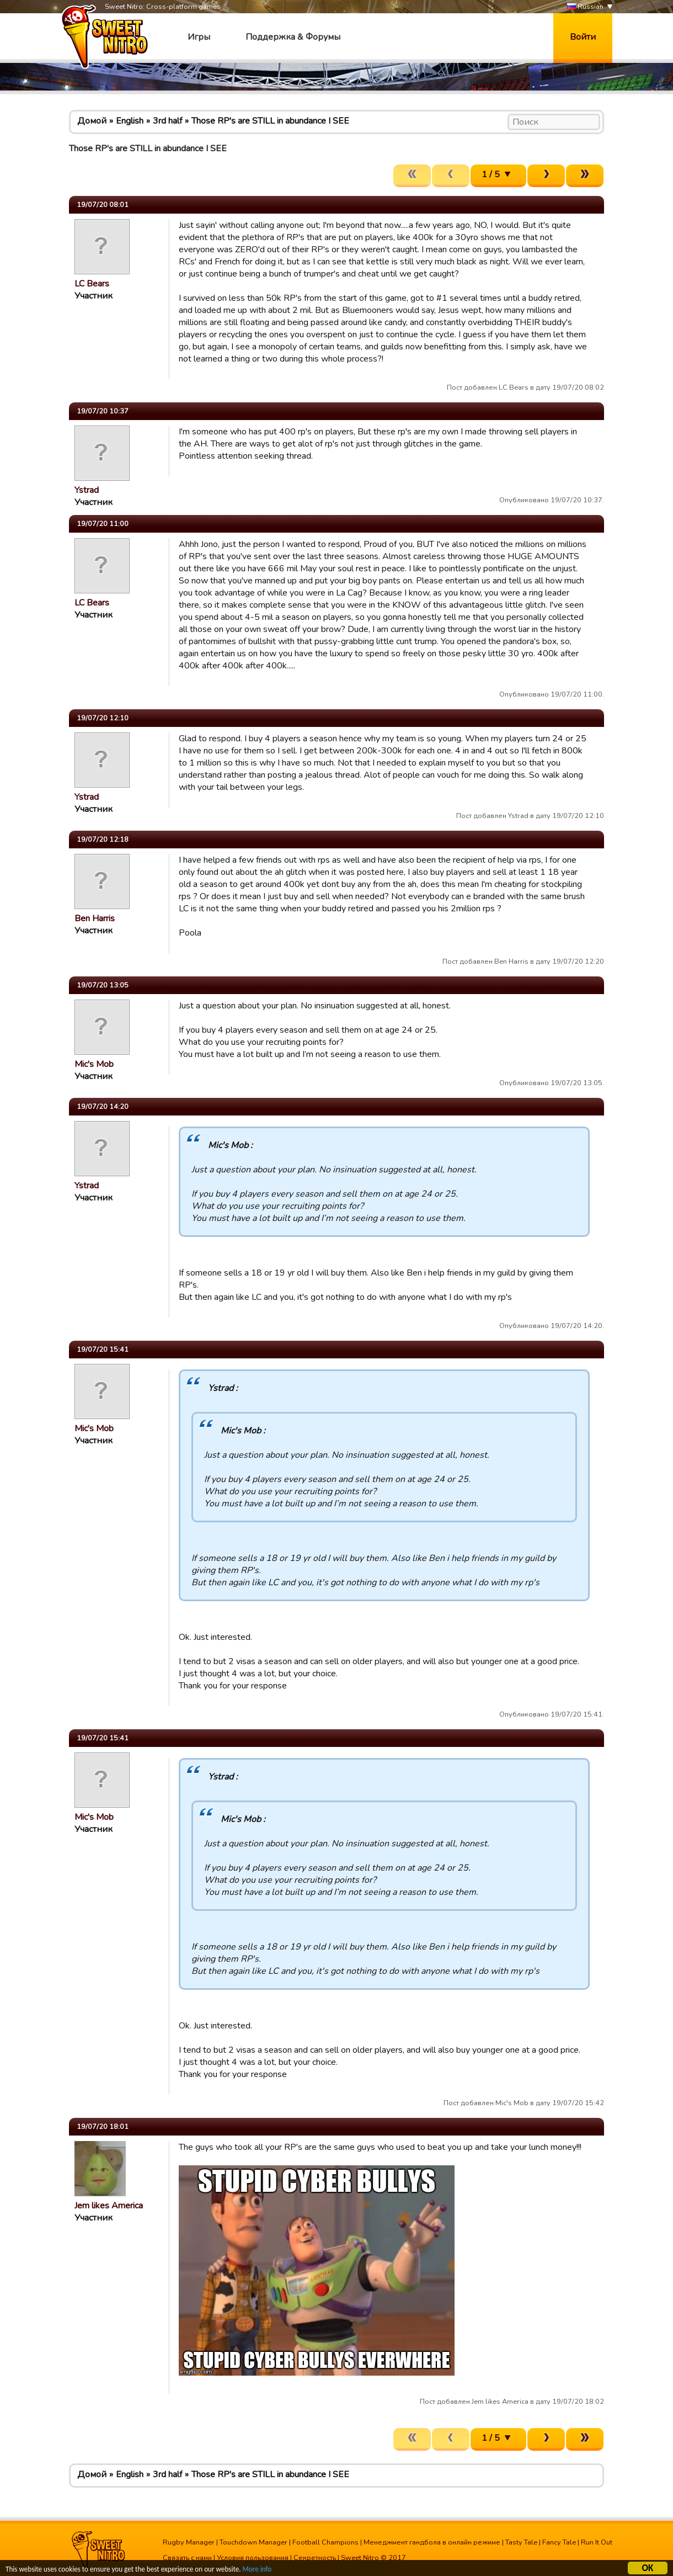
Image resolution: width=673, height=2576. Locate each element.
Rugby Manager (189, 2542)
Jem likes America (108, 2206)
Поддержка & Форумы (292, 37)
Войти (583, 37)
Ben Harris (94, 918)
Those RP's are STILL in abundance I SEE (270, 121)
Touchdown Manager (253, 2542)
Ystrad (86, 490)
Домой (91, 121)
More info (265, 2570)
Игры (199, 37)
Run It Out (596, 2542)
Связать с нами (187, 2558)
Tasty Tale (521, 2542)
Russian (585, 7)
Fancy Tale (559, 2542)
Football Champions (325, 2542)
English (129, 121)
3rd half (167, 121)
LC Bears (91, 284)
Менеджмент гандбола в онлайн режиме (432, 2542)
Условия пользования (253, 2558)
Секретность (314, 2558)
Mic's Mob (94, 1064)
